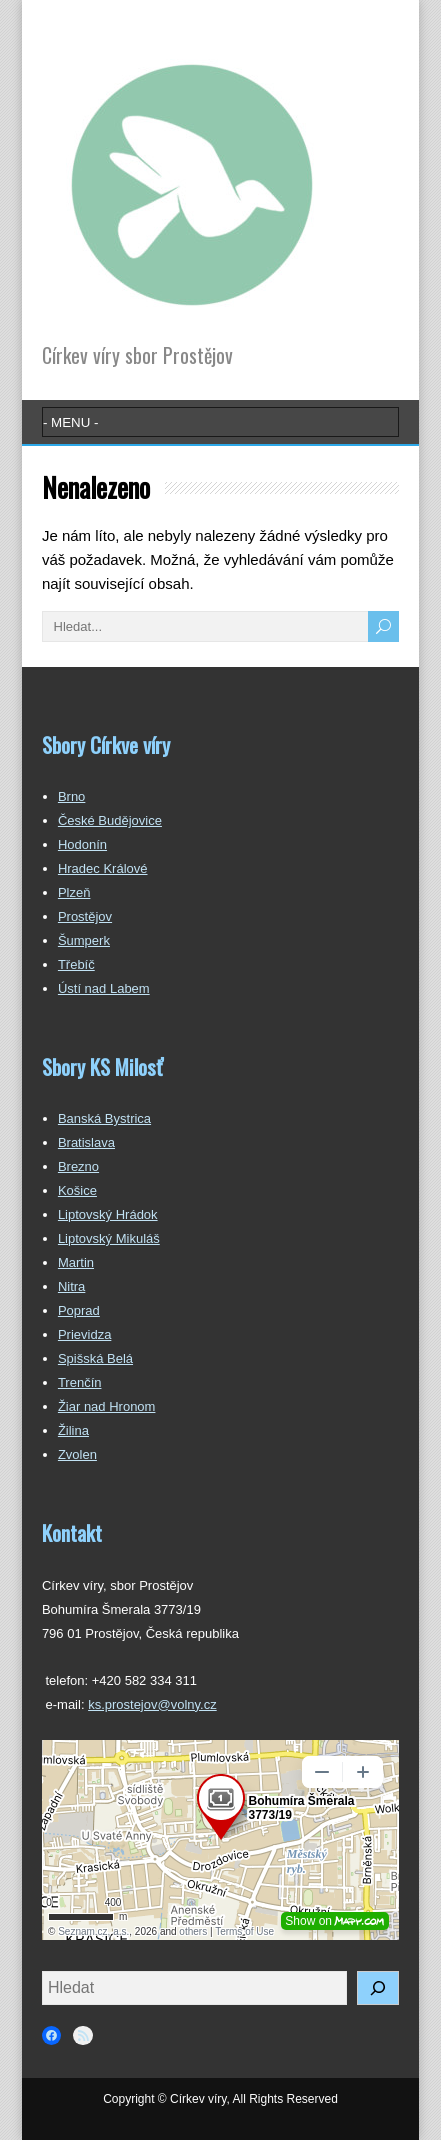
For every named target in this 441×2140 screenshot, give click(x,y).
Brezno (78, 1166)
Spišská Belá (95, 1358)
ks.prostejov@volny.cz (152, 1704)
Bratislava (86, 1142)
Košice (77, 1190)
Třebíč (76, 964)
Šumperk (84, 940)
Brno (71, 796)
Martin (76, 1262)
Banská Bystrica (104, 1118)
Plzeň (74, 892)
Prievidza (84, 1334)
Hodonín (82, 844)
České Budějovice (110, 820)
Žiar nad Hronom (107, 1406)
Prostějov (85, 916)
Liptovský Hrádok (108, 1214)
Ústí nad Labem (104, 988)
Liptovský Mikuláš (109, 1238)
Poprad (79, 1310)
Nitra (71, 1286)
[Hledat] (378, 1988)
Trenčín (80, 1382)
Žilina (73, 1430)
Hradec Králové (103, 868)
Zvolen (77, 1454)
